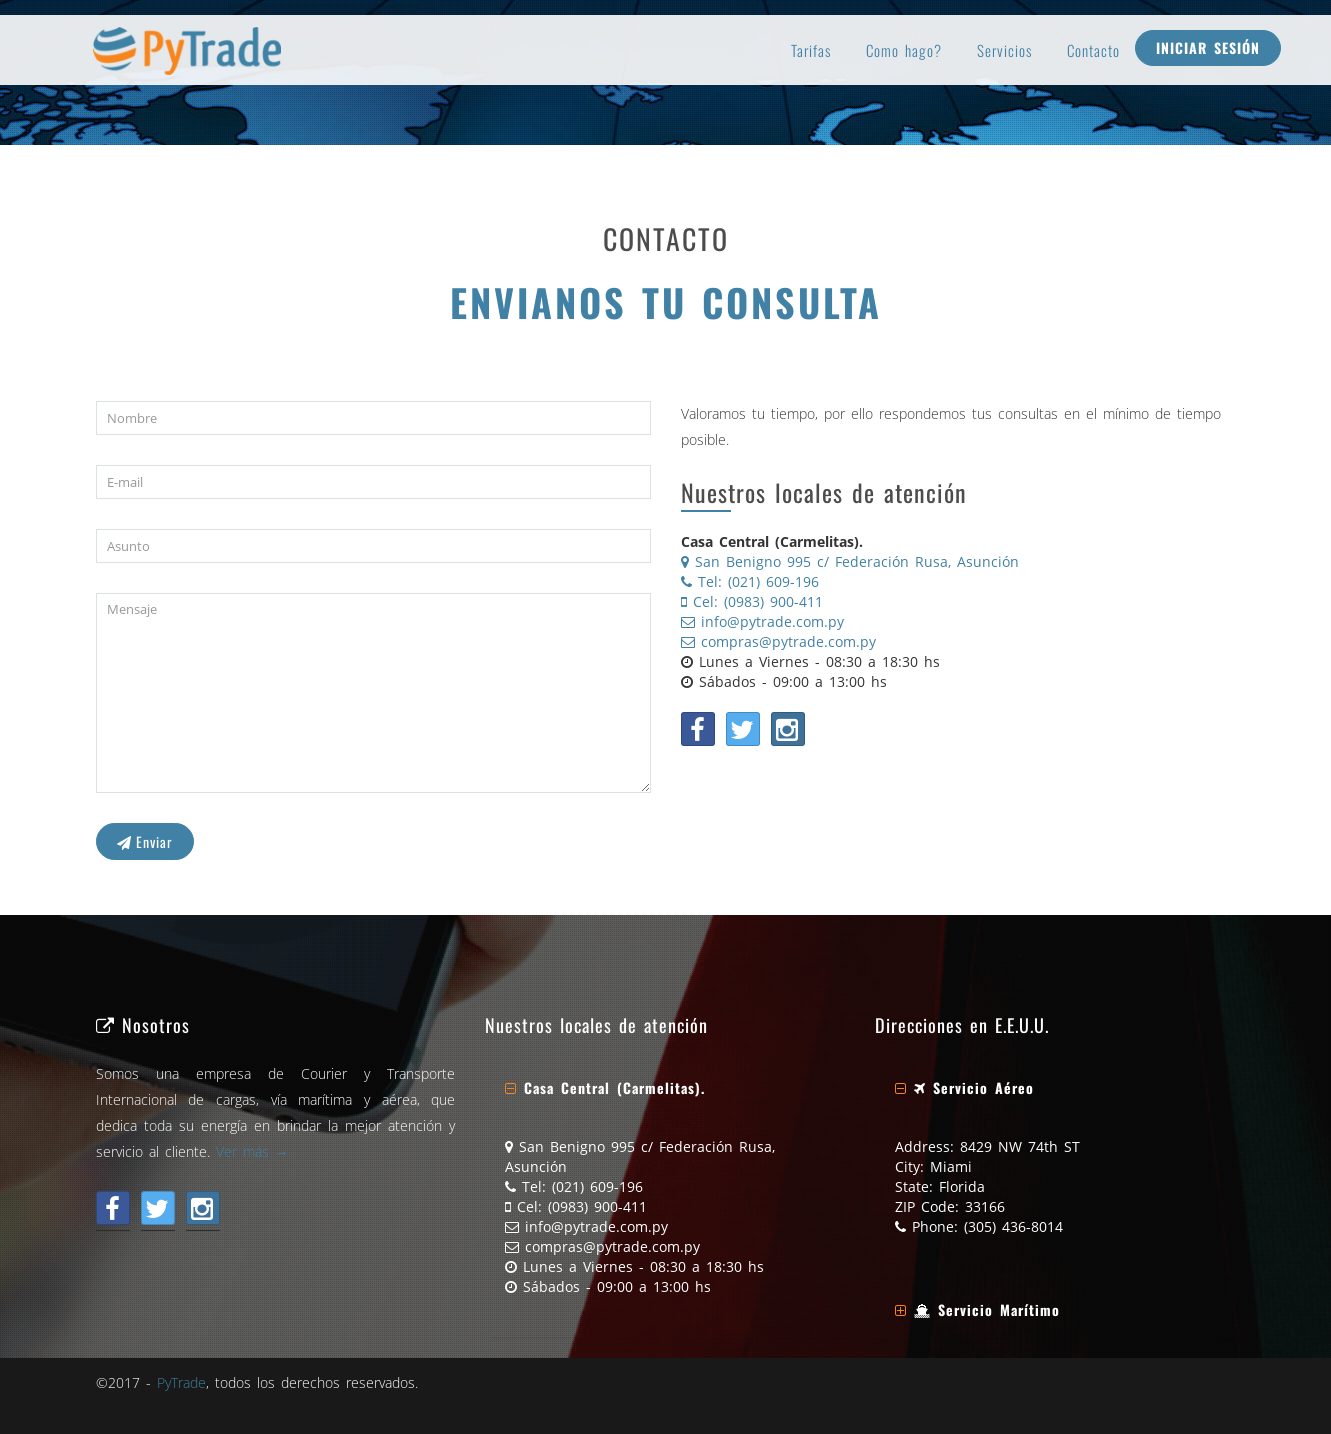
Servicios (1004, 50)
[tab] (665, 1088)
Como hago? (904, 50)
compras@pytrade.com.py (778, 641)
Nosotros (143, 1024)
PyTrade (181, 1382)
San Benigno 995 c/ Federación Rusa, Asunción (850, 561)
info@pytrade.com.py (762, 621)
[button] (605, 1087)
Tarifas (811, 50)
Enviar (145, 841)
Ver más (252, 1151)
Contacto (1093, 50)
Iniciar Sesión (1208, 47)
